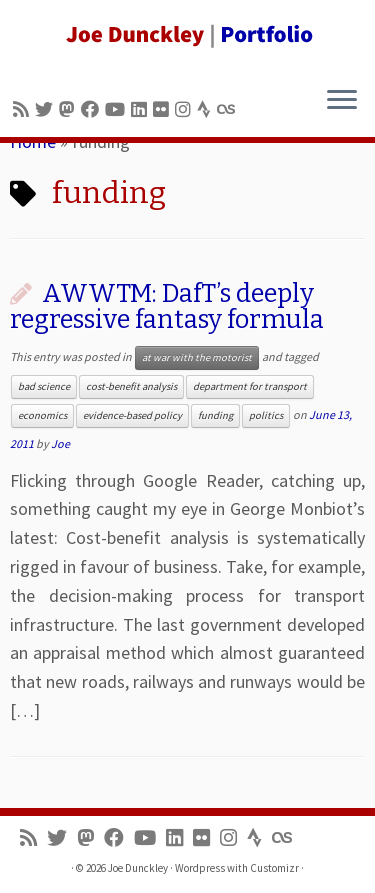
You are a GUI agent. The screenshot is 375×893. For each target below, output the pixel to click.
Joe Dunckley (138, 868)
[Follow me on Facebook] (93, 109)
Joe (60, 443)
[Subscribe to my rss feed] (24, 109)
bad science (44, 386)
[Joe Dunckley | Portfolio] (187, 35)
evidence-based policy (132, 415)
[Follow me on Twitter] (47, 109)
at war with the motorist (197, 357)
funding (215, 415)
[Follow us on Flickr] (164, 109)
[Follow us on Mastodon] (70, 109)
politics (266, 415)
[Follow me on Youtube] (118, 109)
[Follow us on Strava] (207, 109)
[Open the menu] (342, 101)
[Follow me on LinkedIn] (142, 109)
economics (42, 415)
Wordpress (200, 868)
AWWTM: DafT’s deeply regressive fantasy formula (167, 306)
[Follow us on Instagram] (186, 109)
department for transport (250, 386)
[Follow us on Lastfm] (229, 109)
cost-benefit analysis (131, 386)
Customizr (274, 868)
